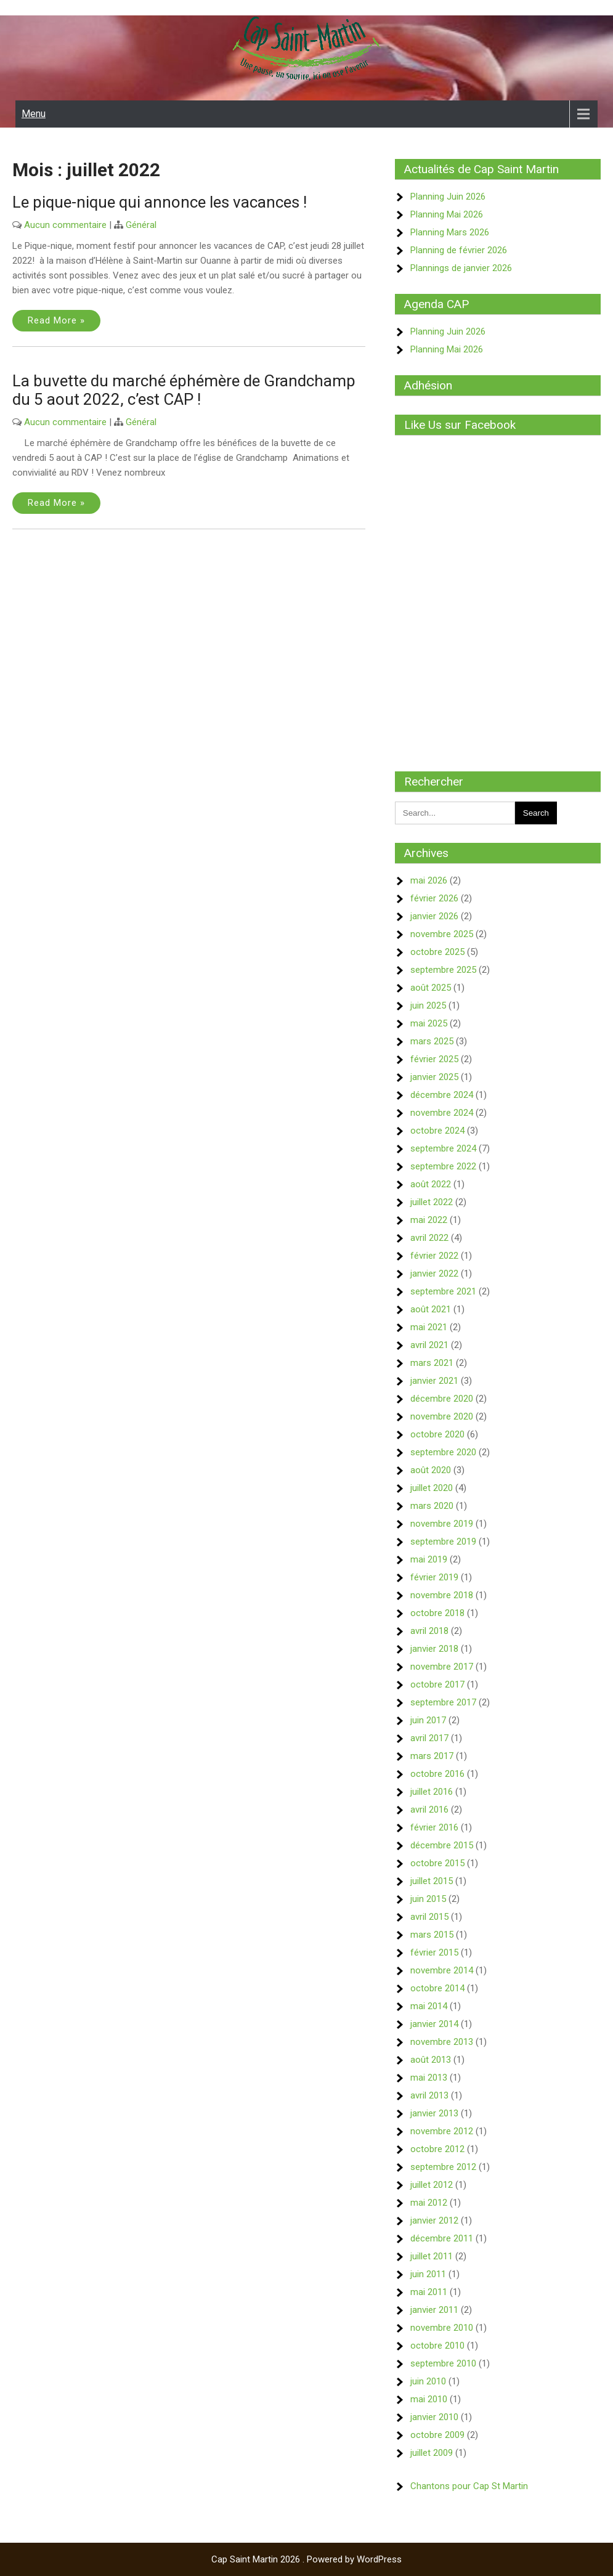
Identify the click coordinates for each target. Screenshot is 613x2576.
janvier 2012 (434, 2220)
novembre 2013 (441, 2041)
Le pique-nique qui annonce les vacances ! (159, 202)
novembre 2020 (441, 1416)
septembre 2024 (443, 1148)
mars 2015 (431, 1934)
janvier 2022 (434, 1273)
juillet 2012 (431, 2184)
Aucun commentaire (65, 224)
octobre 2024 (437, 1130)
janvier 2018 (434, 1648)
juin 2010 (428, 2381)
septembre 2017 (443, 1702)
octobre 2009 (437, 2434)
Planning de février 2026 (458, 250)
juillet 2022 (431, 1202)
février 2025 (434, 1059)
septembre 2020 (443, 1452)
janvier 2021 (434, 1380)
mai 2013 (428, 2077)
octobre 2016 (437, 1773)
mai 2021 (428, 1327)
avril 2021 (429, 1345)
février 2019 (434, 1577)
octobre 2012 (437, 2149)
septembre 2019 (443, 1541)
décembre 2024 (441, 1094)
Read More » (56, 320)
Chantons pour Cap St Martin (469, 2486)
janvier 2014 (434, 2024)
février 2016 (434, 1827)
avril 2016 (429, 1809)
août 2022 (430, 1184)
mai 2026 (428, 880)
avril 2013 (429, 2095)
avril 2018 (429, 1630)
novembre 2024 (441, 1112)
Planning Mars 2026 (449, 232)
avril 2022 (429, 1237)
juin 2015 (428, 1898)
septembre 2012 (443, 2166)
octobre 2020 (437, 1434)
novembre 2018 (441, 1595)
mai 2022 (428, 1219)
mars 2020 (431, 1505)
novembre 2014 (441, 1970)
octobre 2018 (437, 1613)
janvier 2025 (434, 1077)
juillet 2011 (431, 2256)
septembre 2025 (443, 969)
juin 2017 (428, 1720)
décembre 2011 (441, 2238)
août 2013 (430, 2059)
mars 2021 (431, 1362)
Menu (34, 114)
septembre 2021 (443, 1291)
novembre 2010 (441, 2327)
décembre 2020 (441, 1398)
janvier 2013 (434, 2113)
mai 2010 (428, 2399)
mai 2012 (428, 2202)
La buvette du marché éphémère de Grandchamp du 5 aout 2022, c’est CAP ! (183, 390)
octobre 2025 (437, 951)
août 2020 (430, 1470)
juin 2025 (428, 1005)
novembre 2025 (441, 934)
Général (141, 224)
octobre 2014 (437, 1988)
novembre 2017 (441, 1666)
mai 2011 (428, 2292)
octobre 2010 (437, 2345)
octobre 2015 (437, 1863)
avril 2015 (429, 1916)
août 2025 (430, 987)
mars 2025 (431, 1041)
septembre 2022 (443, 1166)
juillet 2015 (431, 1881)
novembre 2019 (441, 1523)
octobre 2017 (437, 1684)
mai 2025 (428, 1023)
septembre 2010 (443, 2363)
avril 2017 (429, 1738)
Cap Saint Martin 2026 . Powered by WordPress (306, 2559)
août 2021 (430, 1309)
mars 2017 (431, 1755)
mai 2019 (428, 1559)
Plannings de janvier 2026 (461, 268)
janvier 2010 (434, 2417)
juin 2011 (428, 2274)
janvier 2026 (434, 916)
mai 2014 (428, 2006)
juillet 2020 (431, 1487)
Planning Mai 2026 (446, 214)
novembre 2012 (441, 2131)
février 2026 (434, 898)
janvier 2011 (434, 2309)
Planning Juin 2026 (447, 196)
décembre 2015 (441, 1845)
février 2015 (434, 1952)
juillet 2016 (431, 1791)
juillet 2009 (431, 2452)
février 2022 (434, 1255)
